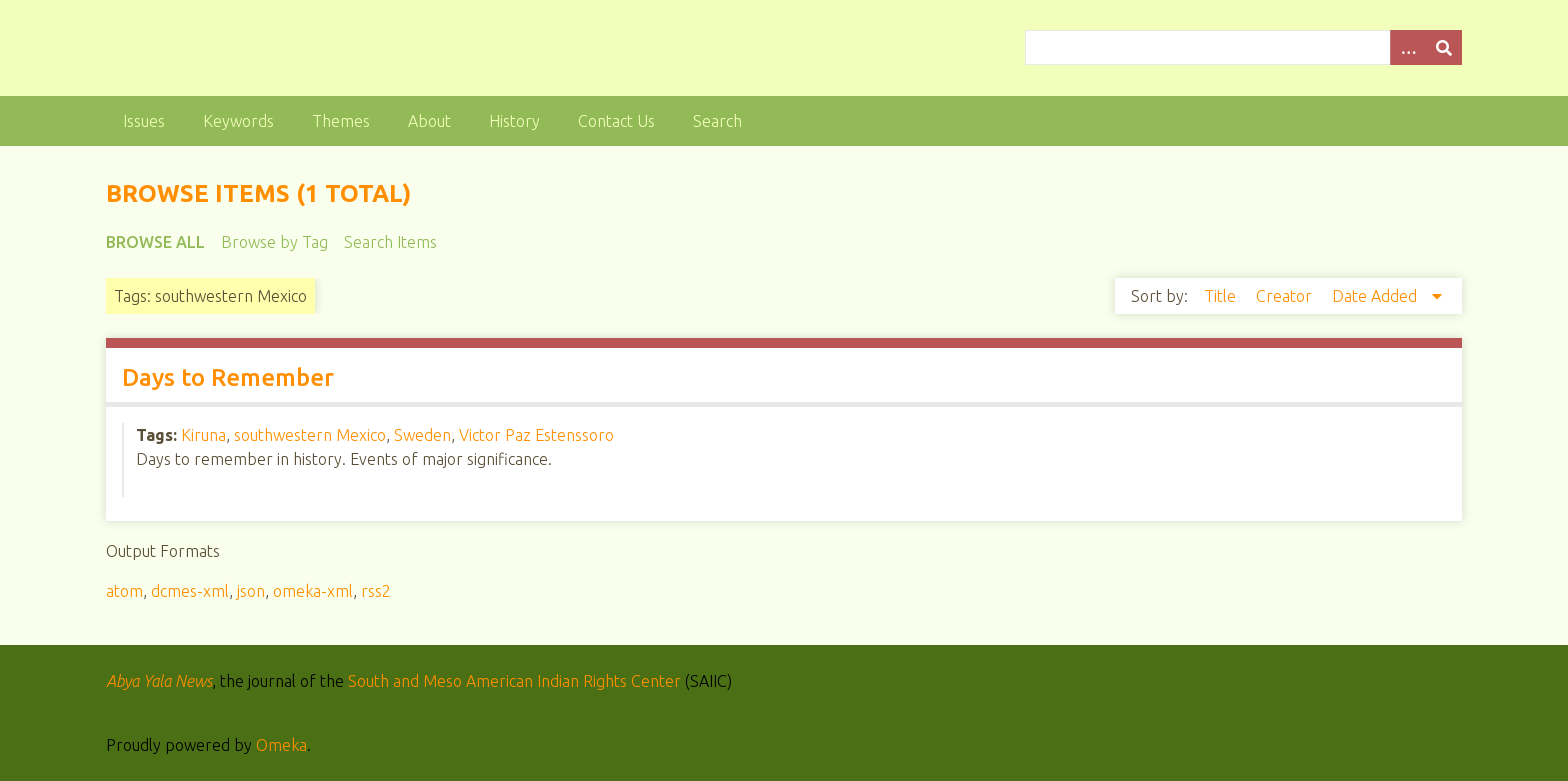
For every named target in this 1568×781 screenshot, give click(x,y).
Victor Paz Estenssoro (536, 435)
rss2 (376, 591)
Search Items (390, 242)
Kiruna (203, 435)
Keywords (238, 121)
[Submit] (1444, 47)
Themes (341, 121)
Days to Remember (228, 377)
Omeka (281, 745)
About (429, 121)
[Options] (1408, 47)
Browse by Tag (274, 242)
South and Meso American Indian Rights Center (514, 681)
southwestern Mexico (310, 435)
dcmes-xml (190, 591)
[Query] (1243, 47)
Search (717, 121)
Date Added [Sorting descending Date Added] (1376, 296)
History (514, 121)
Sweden (422, 435)
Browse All (155, 242)
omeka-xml (313, 591)
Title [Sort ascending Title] (1222, 296)
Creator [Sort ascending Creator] (1286, 296)
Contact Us (616, 121)
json (251, 591)
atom (124, 591)
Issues (144, 121)
